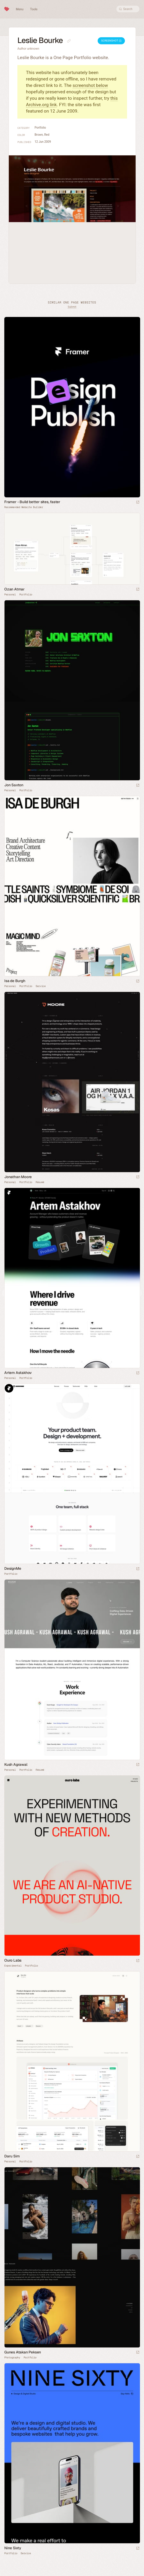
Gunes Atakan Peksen (22, 2352)
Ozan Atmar (14, 589)
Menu (19, 9)
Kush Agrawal (15, 1764)
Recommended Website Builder (23, 507)
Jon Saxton (13, 785)
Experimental (12, 1965)
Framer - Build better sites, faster (32, 501)
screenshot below (90, 85)
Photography (12, 2357)
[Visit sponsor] (138, 502)
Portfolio (40, 127)
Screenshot (111, 40)
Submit (72, 306)
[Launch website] (138, 589)
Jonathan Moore (18, 1176)
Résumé (40, 1182)
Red (46, 134)
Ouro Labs (12, 1960)
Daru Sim (12, 2156)
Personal (10, 594)
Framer (9, 1192)
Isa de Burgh (14, 980)
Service (41, 986)
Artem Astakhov (18, 1372)
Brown (39, 134)
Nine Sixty (12, 2548)
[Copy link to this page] (68, 40)
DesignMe (12, 1568)
